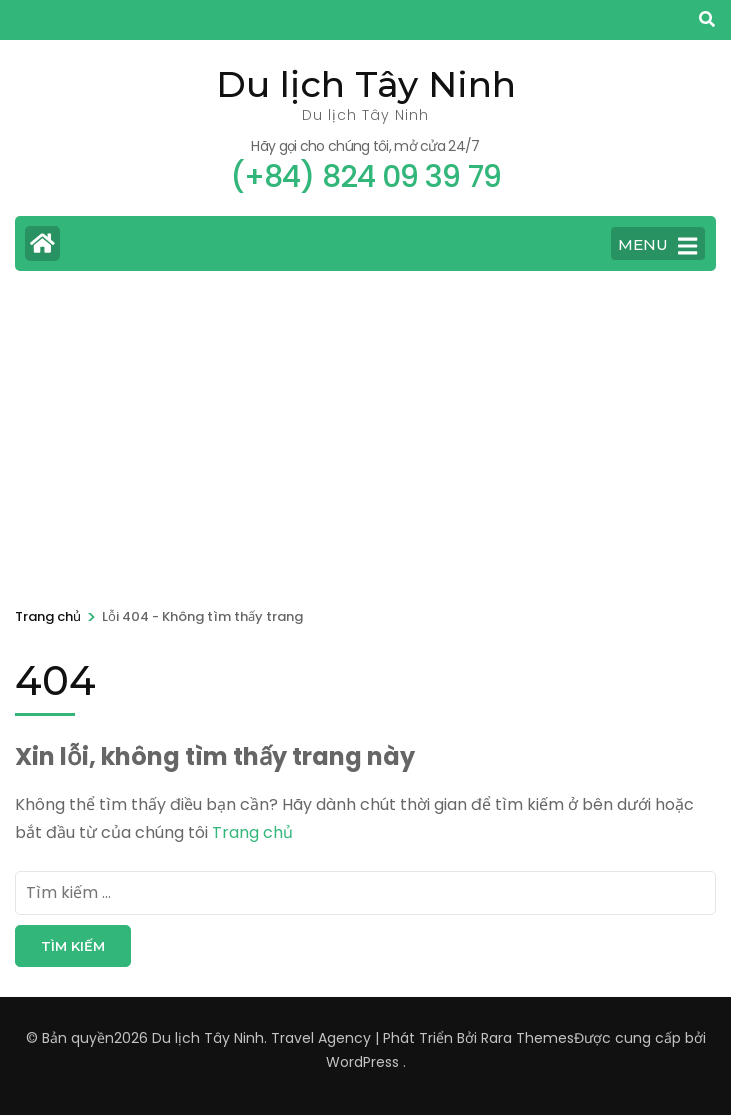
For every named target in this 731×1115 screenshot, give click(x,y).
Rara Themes (527, 1038)
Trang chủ (252, 832)
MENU (657, 246)
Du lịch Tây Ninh (366, 84)
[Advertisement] (365, 436)
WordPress (362, 1062)
